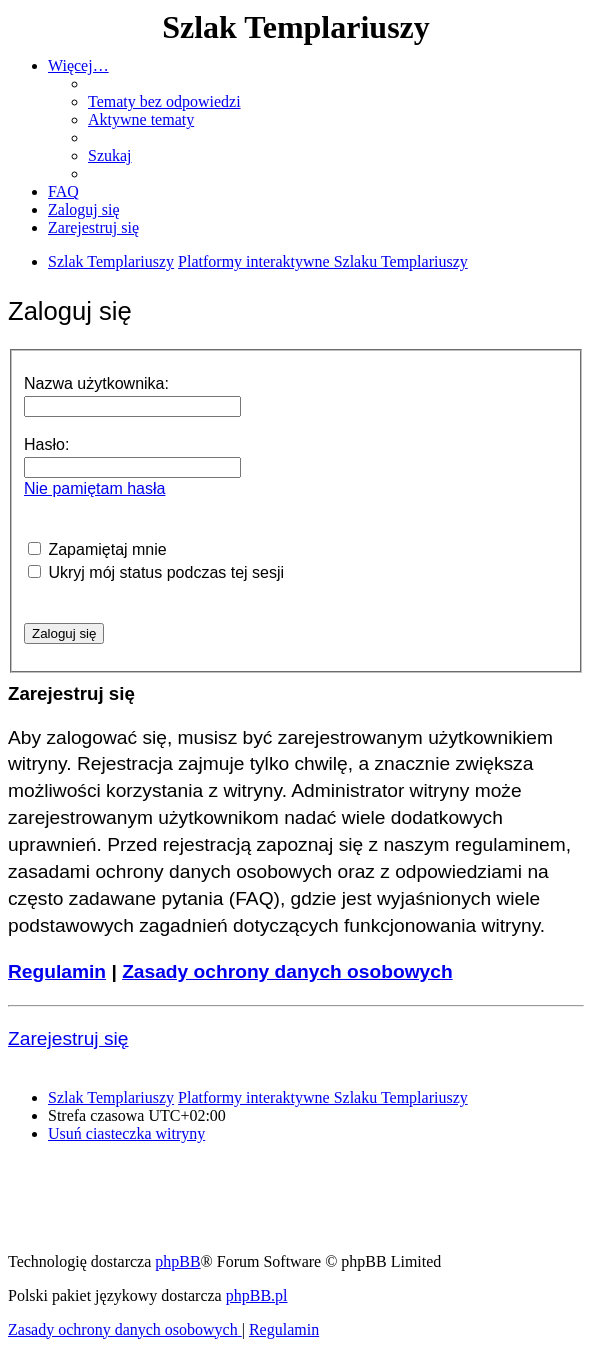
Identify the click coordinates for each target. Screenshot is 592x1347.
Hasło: (46, 444)
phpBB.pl (257, 1295)
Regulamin (57, 971)
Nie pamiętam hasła (94, 488)
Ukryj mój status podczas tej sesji (156, 572)
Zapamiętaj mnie (97, 549)
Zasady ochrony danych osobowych (287, 971)
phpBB (177, 1261)
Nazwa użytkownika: (96, 383)
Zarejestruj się (68, 1038)
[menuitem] (164, 101)
